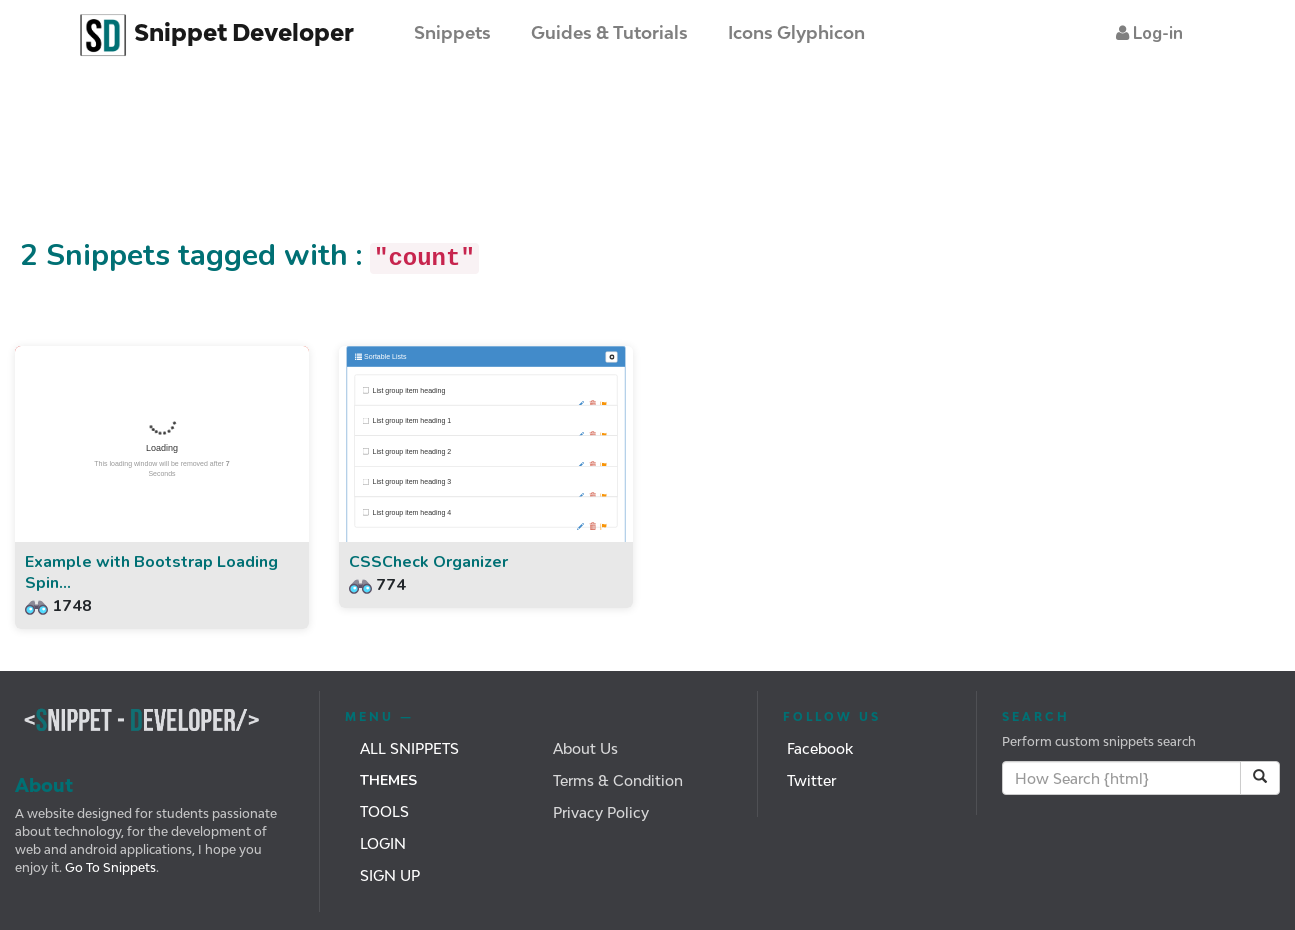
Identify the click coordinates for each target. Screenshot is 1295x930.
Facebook (820, 748)
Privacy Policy (601, 812)
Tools (384, 811)
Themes (388, 780)
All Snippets (409, 748)
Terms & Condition (618, 780)
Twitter (811, 780)
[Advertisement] (364, 163)
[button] (1149, 33)
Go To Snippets (109, 867)
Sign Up (390, 875)
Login (383, 843)
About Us (585, 748)
